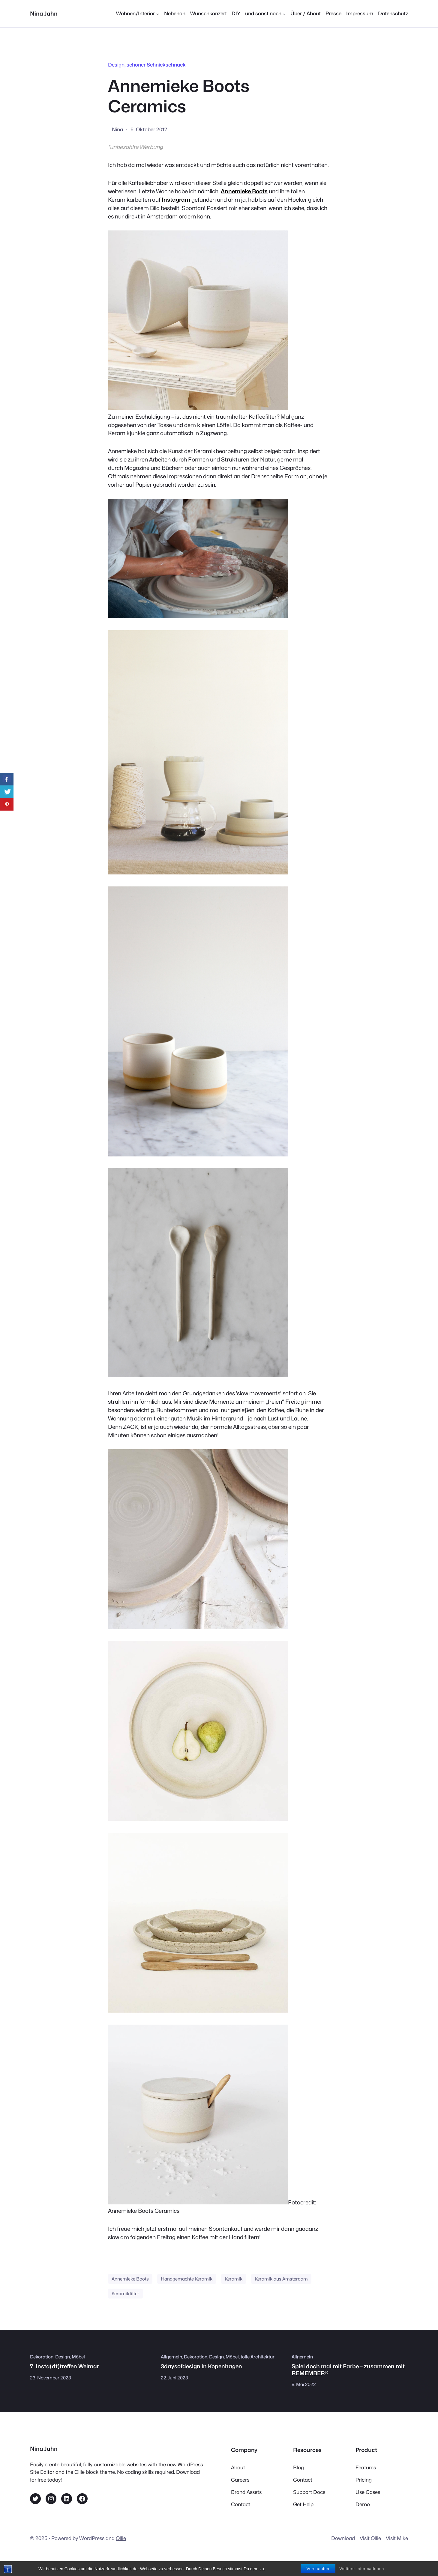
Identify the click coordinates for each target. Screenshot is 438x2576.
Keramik (234, 2279)
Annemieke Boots (130, 2279)
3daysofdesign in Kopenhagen (201, 2366)
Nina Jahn (44, 13)
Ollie (121, 2538)
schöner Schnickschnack (156, 65)
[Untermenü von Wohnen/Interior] (137, 14)
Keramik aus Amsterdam (281, 2279)
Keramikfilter (125, 2293)
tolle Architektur (257, 2357)
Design (116, 65)
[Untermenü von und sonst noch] (265, 14)
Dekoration (41, 2357)
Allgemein (171, 2357)
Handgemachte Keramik (187, 2279)
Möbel (78, 2357)
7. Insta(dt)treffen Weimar (64, 2366)
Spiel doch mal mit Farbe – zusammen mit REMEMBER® (348, 2369)
